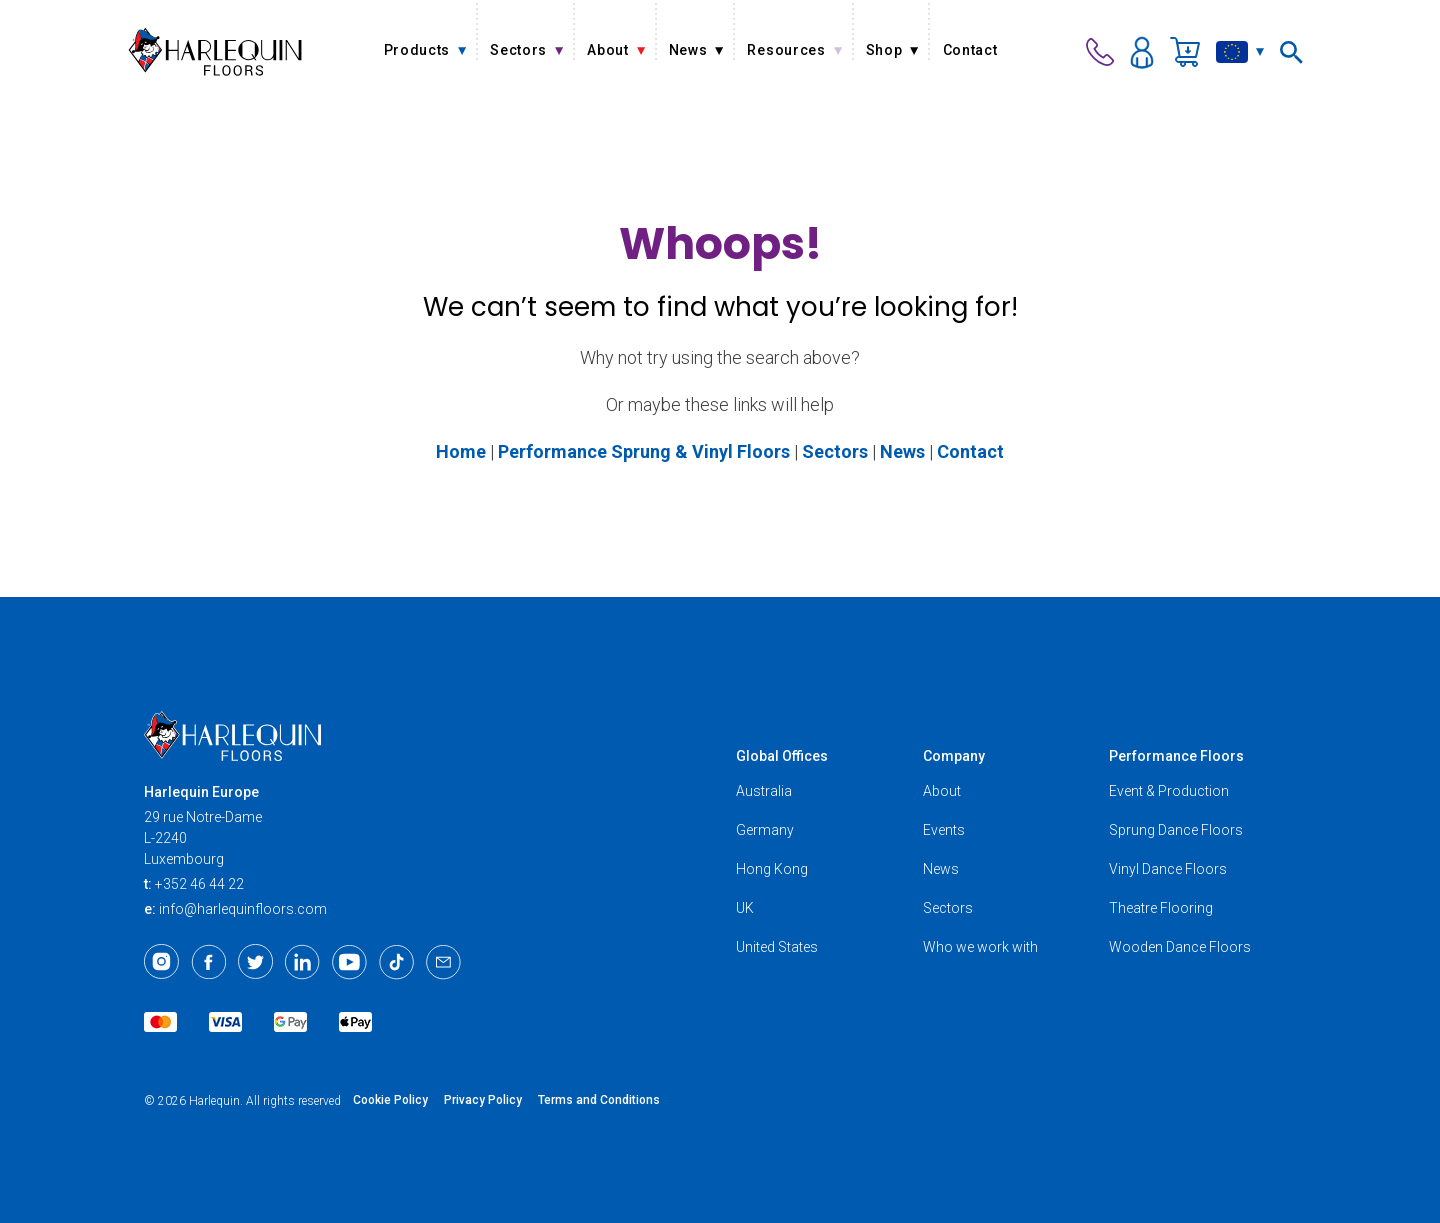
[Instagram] (161, 962)
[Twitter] (255, 962)
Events (944, 830)
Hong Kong (772, 869)
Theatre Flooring (1161, 908)
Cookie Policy (390, 1100)
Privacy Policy (483, 1100)
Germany (765, 830)
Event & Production (1169, 791)
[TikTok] (396, 962)
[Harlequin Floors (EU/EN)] (215, 51)
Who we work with (980, 947)
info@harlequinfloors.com (243, 909)
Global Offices (782, 756)
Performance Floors (1176, 756)
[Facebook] (208, 962)
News (941, 869)
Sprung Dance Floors (1176, 830)
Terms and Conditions (599, 1100)
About (942, 791)
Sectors (948, 908)
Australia (764, 791)
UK (745, 908)
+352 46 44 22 (199, 884)
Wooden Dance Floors (1180, 947)
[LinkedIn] (302, 962)
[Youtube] (349, 962)
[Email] (443, 962)
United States (777, 947)
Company (954, 756)
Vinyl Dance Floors (1168, 869)
